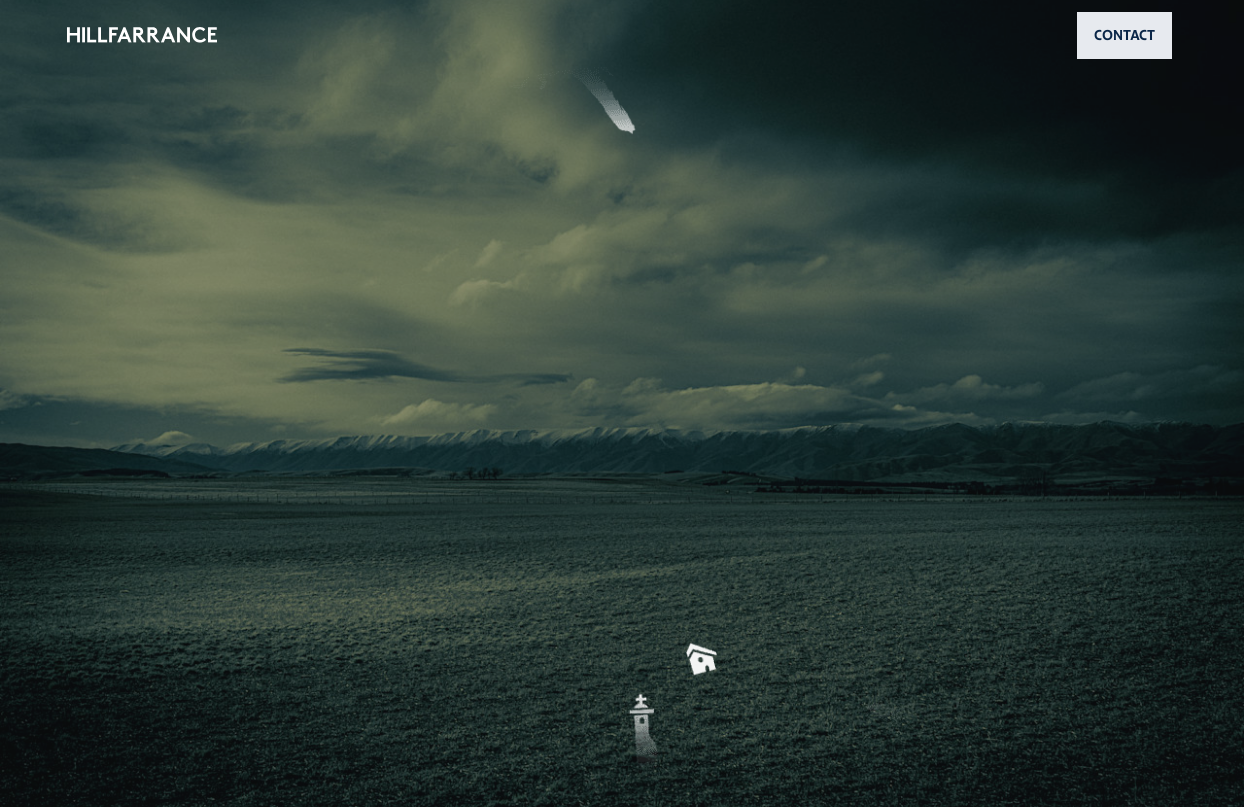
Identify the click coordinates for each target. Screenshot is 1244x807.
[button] (622, 403)
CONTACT (1124, 35)
